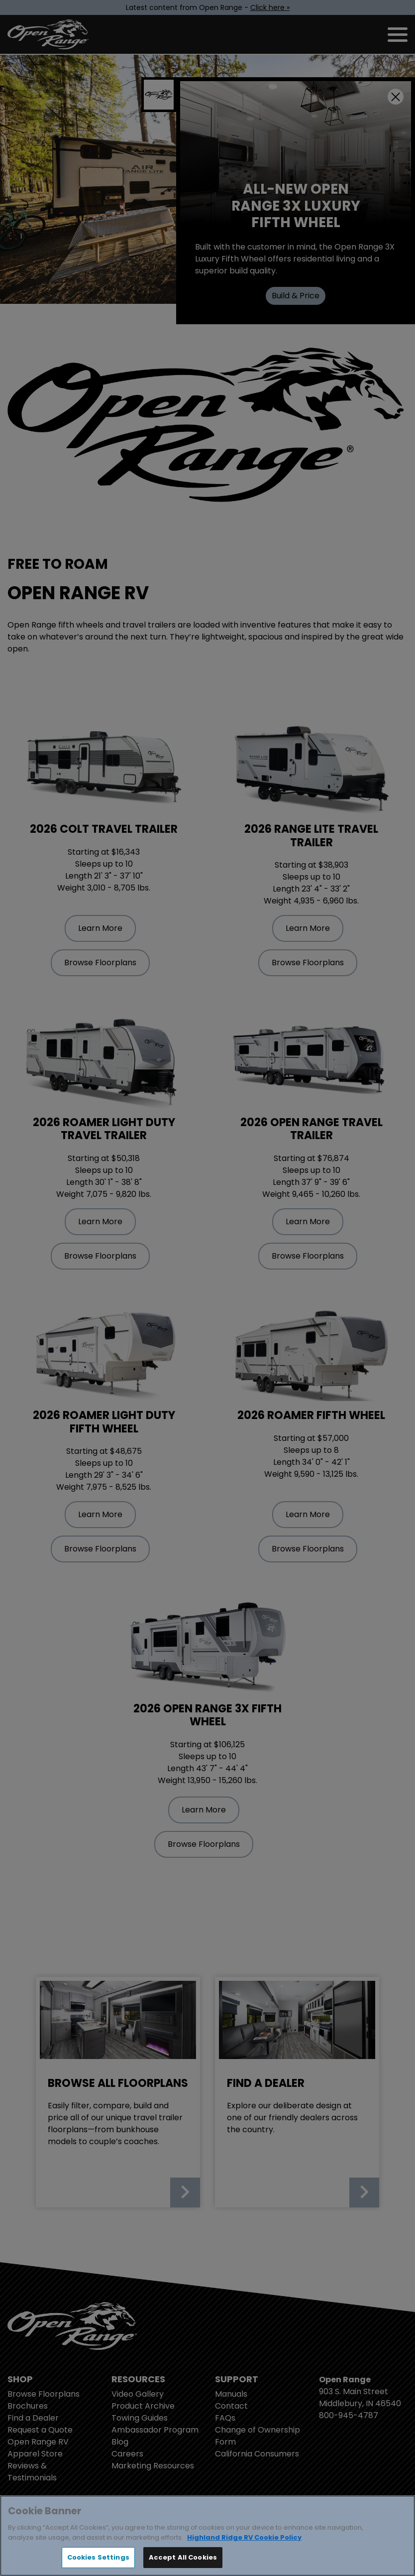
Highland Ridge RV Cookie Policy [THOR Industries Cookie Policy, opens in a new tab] (244, 2537)
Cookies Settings (98, 2557)
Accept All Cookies (183, 2557)
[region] (207, 2535)
